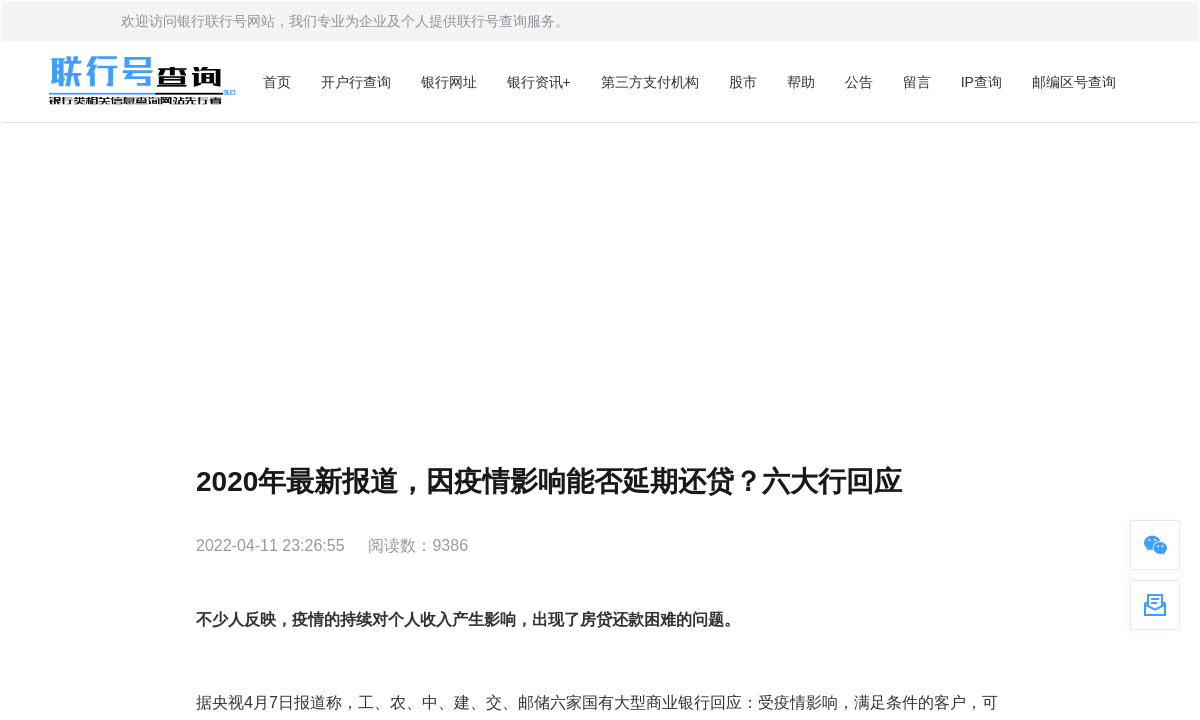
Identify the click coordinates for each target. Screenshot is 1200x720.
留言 (917, 82)
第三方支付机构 (650, 82)
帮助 (801, 82)
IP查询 (981, 82)
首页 (277, 82)
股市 (743, 82)
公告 (859, 82)
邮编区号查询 (1074, 82)
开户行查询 (356, 82)
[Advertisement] (600, 273)
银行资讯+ (539, 82)
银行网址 (449, 82)
